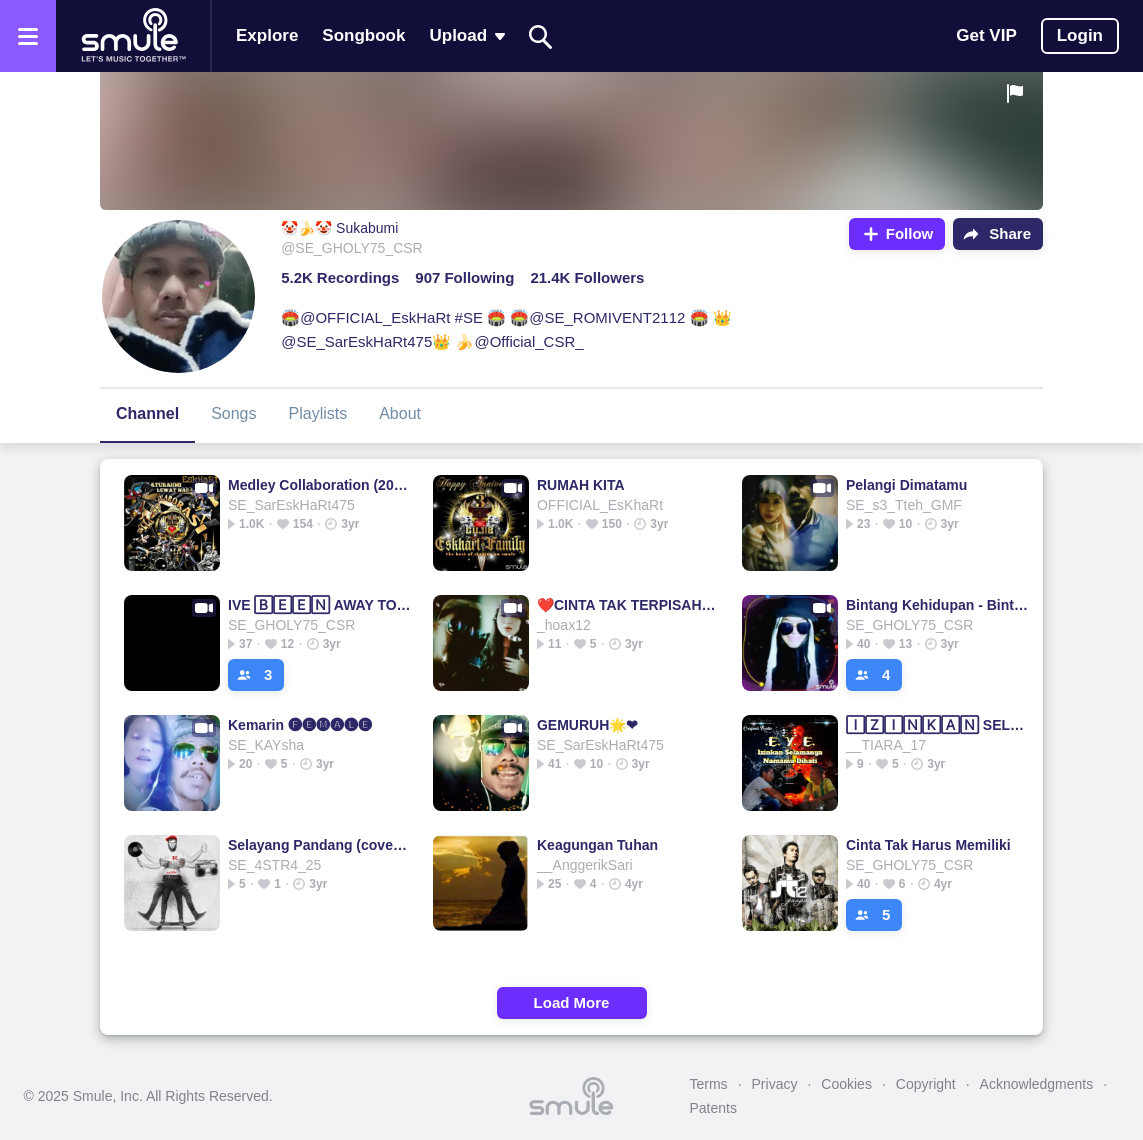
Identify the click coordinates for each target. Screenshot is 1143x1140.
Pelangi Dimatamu (906, 485)
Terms (709, 1084)
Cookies (846, 1084)
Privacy (775, 1084)
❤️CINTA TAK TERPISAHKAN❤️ (628, 605)
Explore (267, 35)
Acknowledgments (1037, 1084)
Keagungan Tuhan (597, 845)
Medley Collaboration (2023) (319, 485)
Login (1080, 35)
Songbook (363, 35)
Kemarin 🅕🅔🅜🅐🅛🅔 (300, 725)
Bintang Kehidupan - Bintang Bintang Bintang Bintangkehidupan (937, 605)
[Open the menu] (28, 36)
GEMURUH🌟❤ (587, 725)
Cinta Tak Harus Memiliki (928, 845)
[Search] (541, 36)
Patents (713, 1108)
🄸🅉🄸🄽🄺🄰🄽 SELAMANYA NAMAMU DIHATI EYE (937, 725)
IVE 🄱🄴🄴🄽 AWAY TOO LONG (319, 605)
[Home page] (133, 36)
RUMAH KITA (581, 485)
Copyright (926, 1084)
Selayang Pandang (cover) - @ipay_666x (319, 845)
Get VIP (986, 35)
